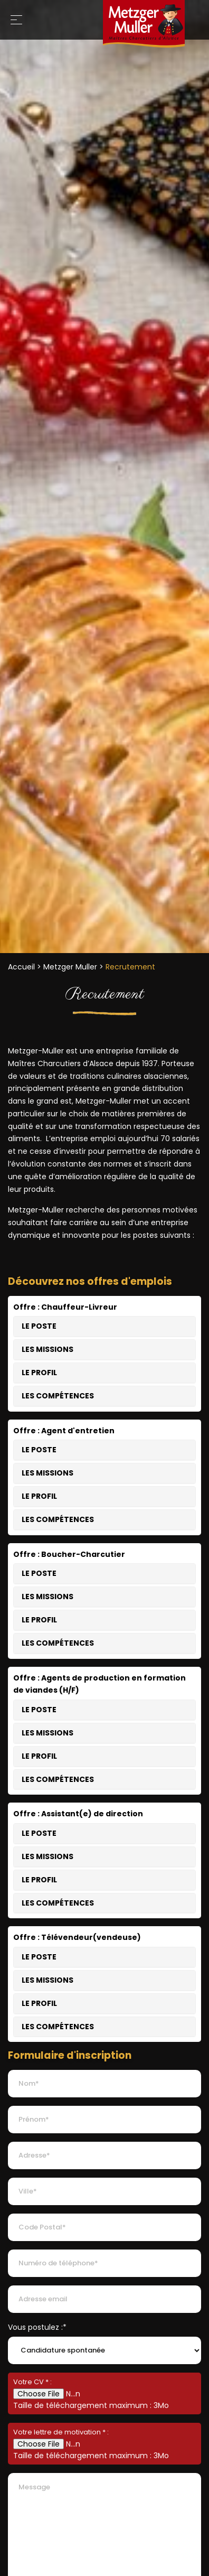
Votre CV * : (32, 2382)
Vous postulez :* (37, 2327)
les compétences (58, 1395)
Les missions (47, 1349)
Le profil (39, 1372)
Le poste (39, 1326)
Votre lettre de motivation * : (61, 2432)
